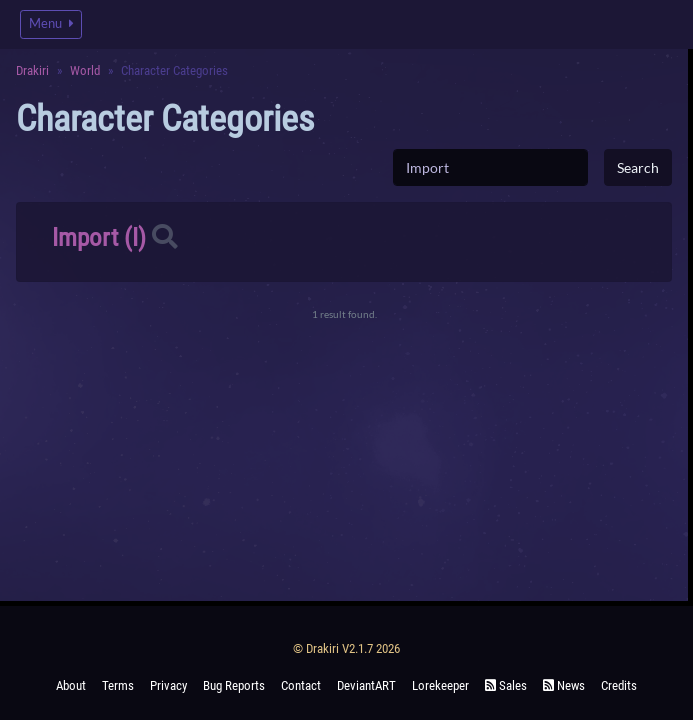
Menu (51, 23)
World (85, 70)
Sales (506, 685)
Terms (118, 685)
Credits (619, 685)
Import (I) (99, 237)
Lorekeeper (440, 685)
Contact (301, 685)
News (564, 685)
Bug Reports (234, 685)
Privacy (168, 685)
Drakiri (32, 70)
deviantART (366, 685)
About (71, 685)
